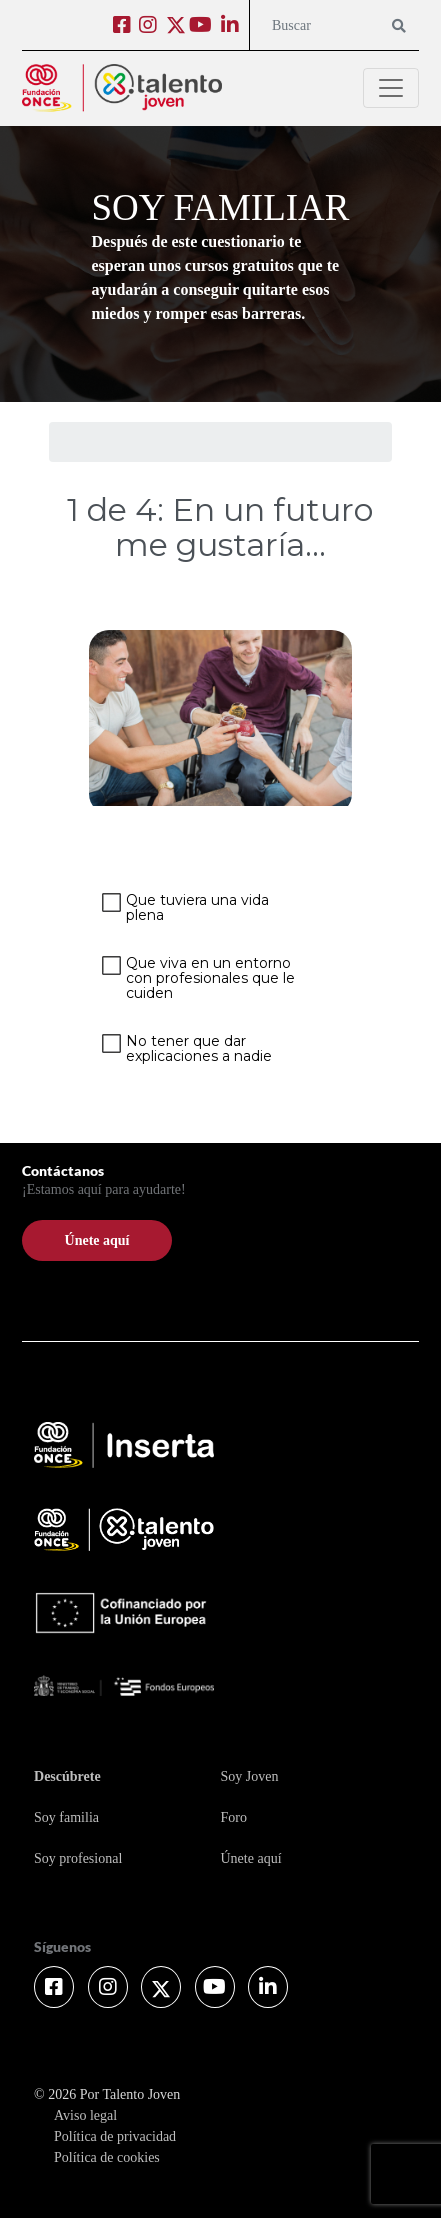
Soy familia (66, 1817)
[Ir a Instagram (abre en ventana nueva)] (150, 27)
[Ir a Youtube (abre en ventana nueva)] (203, 27)
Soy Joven (249, 1776)
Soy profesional (78, 1858)
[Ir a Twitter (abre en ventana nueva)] (176, 23)
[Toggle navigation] (391, 88)
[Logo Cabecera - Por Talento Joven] (122, 88)
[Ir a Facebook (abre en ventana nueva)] (124, 27)
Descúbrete (67, 1776)
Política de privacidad (115, 2136)
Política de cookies (107, 2157)
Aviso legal (85, 2115)
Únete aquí (250, 1858)
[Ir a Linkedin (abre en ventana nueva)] (232, 27)
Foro (233, 1817)
